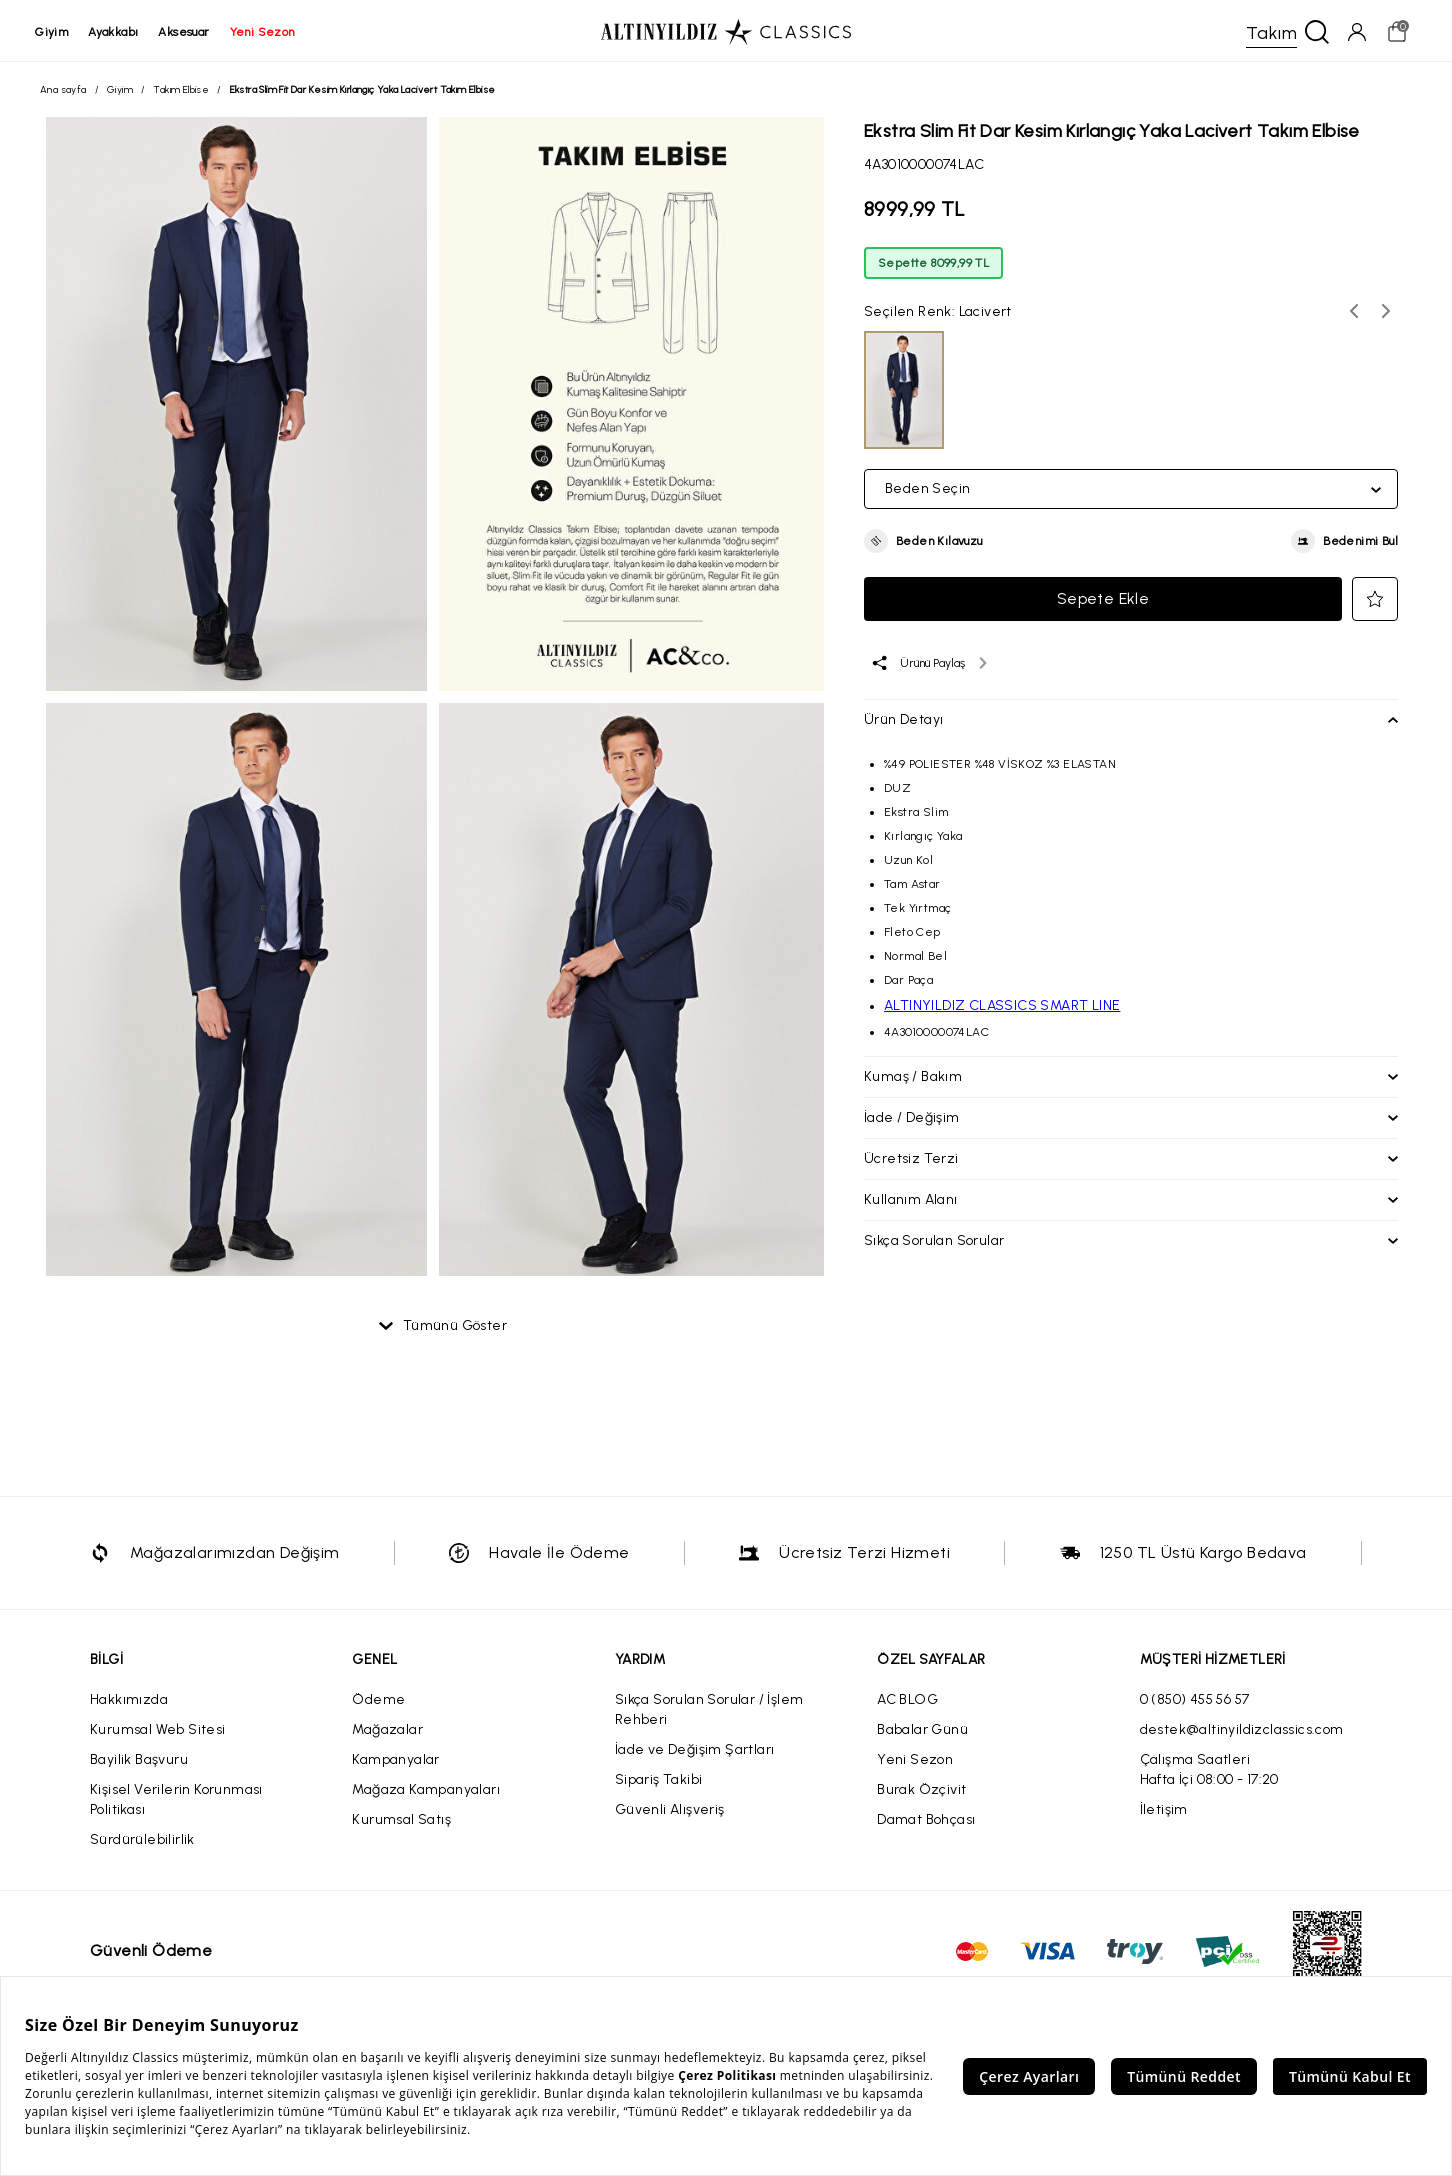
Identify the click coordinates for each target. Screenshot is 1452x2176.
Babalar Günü (922, 1732)
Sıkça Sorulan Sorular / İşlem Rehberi (709, 1712)
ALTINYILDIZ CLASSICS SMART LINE (1002, 1008)
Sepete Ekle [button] (1103, 601)
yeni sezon (266, 32)
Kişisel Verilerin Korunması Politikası (176, 1802)
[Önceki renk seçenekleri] (1354, 314)
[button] (923, 544)
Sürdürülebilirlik (142, 1842)
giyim (56, 32)
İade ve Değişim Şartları (695, 1752)
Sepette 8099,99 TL (933, 266)
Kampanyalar (395, 1762)
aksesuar (188, 32)
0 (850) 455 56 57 (1195, 1702)
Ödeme (378, 1702)
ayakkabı (118, 32)
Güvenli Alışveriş (670, 1812)
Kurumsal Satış (401, 1822)
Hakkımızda (129, 1702)
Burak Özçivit (921, 1792)
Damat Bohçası (926, 1822)
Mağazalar (387, 1732)
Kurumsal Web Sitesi (158, 1732)
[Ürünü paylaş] (928, 666)
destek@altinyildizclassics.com (1242, 1732)
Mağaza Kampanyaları (426, 1792)
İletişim (1164, 1812)
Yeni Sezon (915, 1762)
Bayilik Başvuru (139, 1762)
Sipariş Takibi (659, 1782)
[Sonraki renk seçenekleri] (1386, 314)
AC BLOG (907, 1702)
